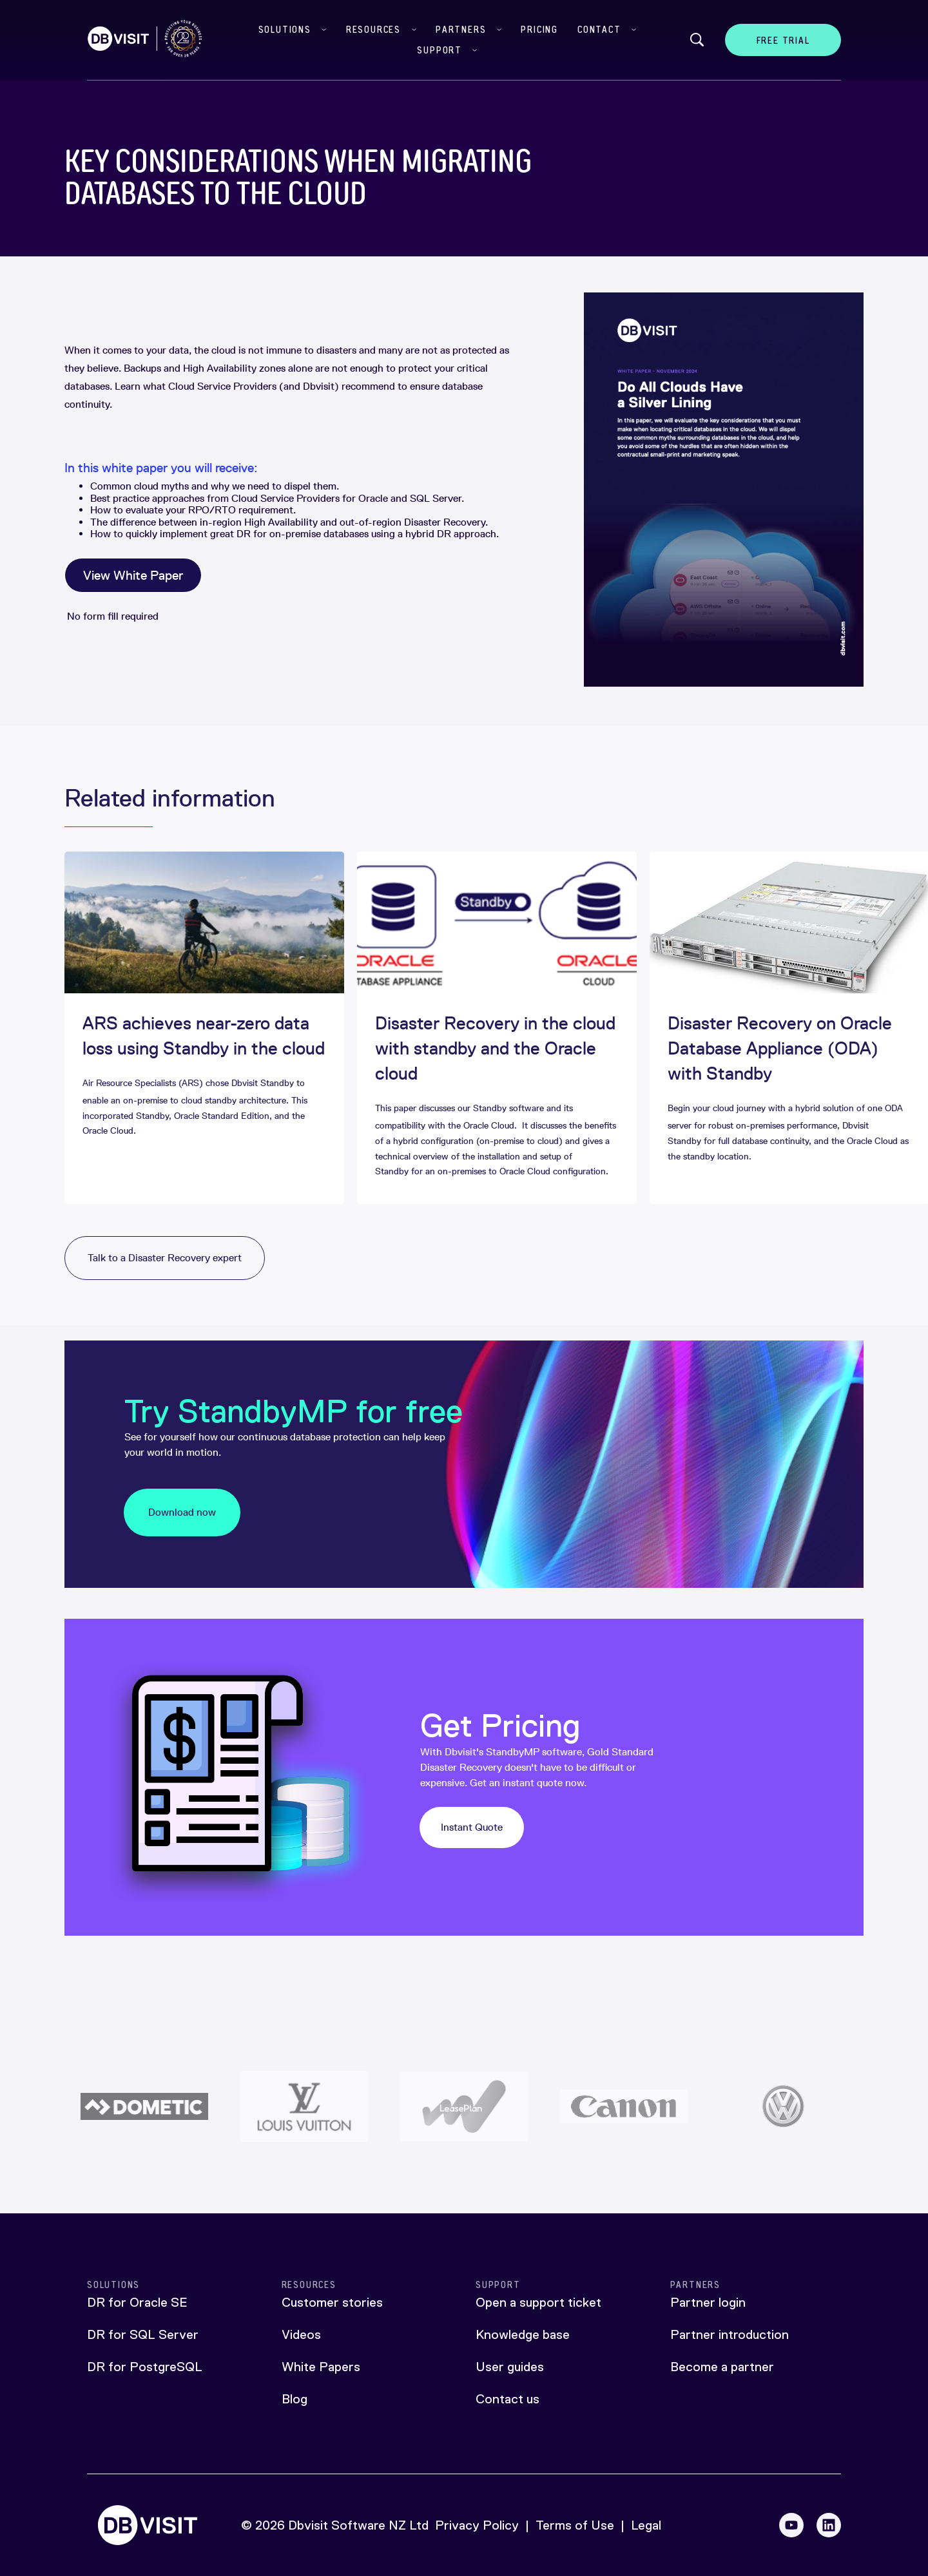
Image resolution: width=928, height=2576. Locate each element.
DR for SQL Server (142, 2334)
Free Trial (783, 40)
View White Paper (133, 575)
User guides (510, 2367)
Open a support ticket (538, 2302)
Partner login (708, 2302)
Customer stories (332, 2302)
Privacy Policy (477, 2525)
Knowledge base (523, 2334)
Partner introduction (729, 2334)
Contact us (507, 2399)
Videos (301, 2334)
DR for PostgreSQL (144, 2367)
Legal (646, 2525)
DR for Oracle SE (137, 2302)
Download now (182, 1512)
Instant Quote (472, 1827)
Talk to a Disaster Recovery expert (165, 1258)
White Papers (321, 2367)
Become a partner (722, 2367)
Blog (294, 2399)
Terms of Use (575, 2525)
